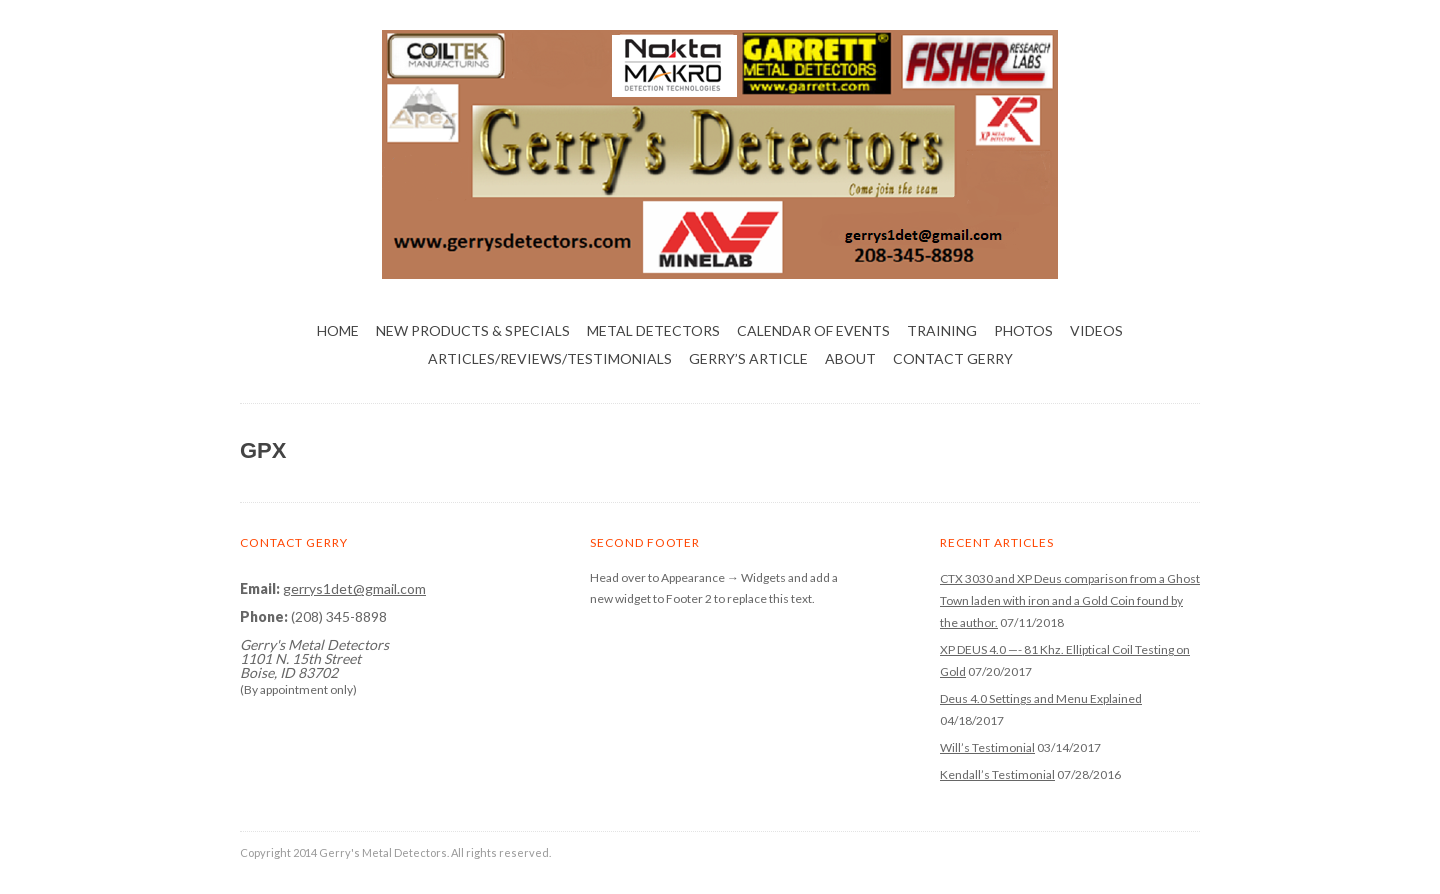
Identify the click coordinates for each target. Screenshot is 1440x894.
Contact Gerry (953, 358)
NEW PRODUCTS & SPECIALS (473, 330)
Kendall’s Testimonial (997, 774)
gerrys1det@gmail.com (354, 588)
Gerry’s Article (748, 358)
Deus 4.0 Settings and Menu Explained (1041, 698)
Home (338, 330)
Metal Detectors (653, 330)
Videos (1096, 330)
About (850, 358)
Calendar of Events (813, 330)
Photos (1023, 330)
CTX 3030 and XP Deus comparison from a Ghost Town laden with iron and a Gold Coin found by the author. (1070, 600)
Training (942, 330)
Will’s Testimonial (987, 747)
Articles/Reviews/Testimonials (550, 358)
